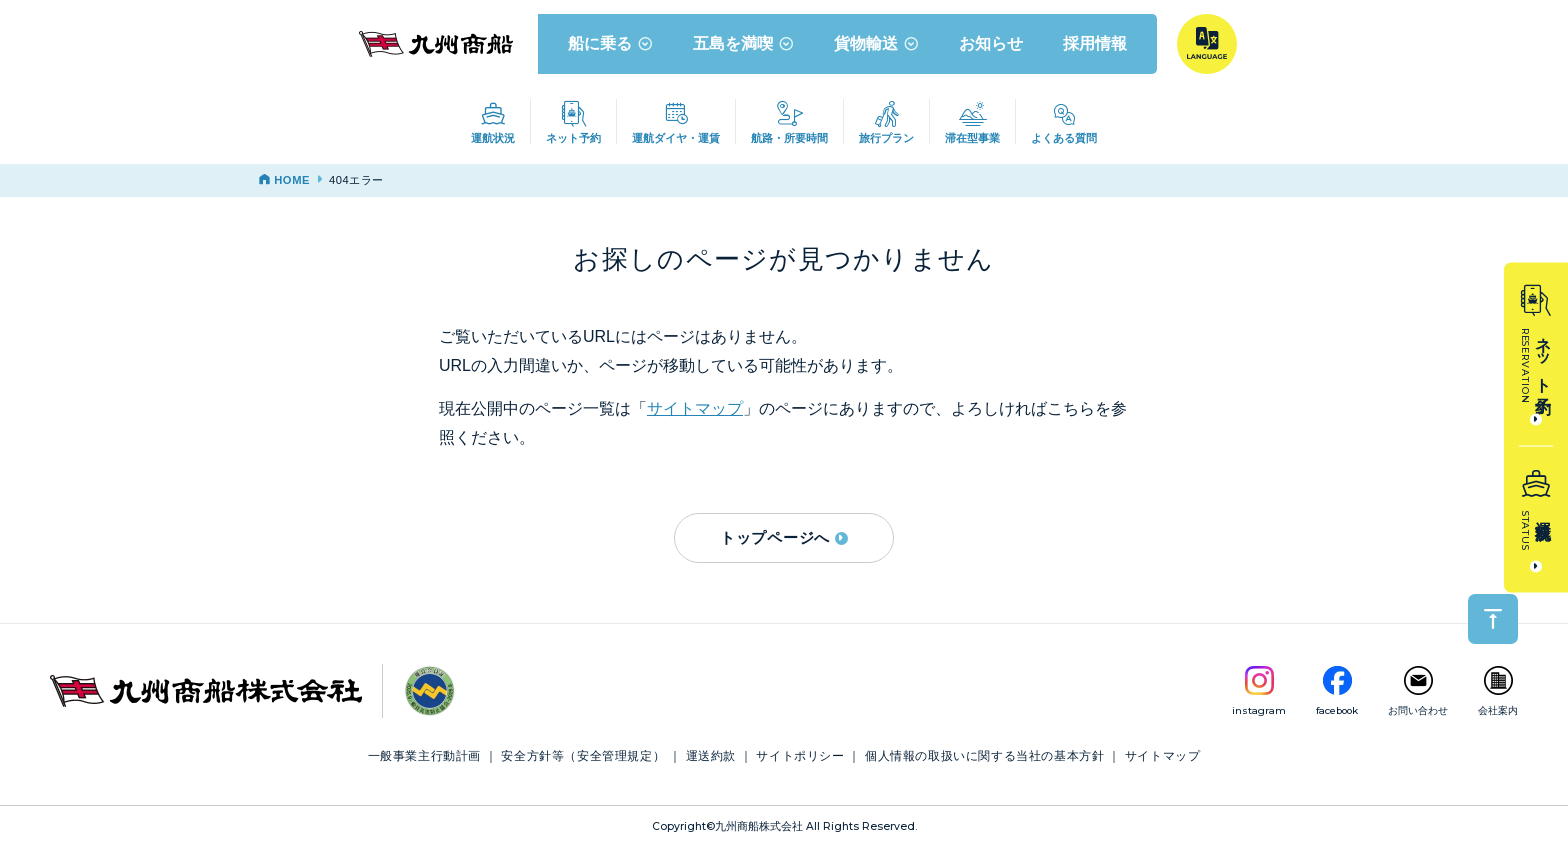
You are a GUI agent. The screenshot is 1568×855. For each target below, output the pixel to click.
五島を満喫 (744, 49)
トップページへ (784, 543)
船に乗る (611, 49)
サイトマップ (695, 415)
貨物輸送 (877, 49)
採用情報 (1096, 49)
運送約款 (711, 763)
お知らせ (992, 49)
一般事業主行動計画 (424, 763)
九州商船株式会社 (759, 832)
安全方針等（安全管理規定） (583, 763)
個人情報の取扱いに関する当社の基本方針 (984, 763)
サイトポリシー (800, 763)
